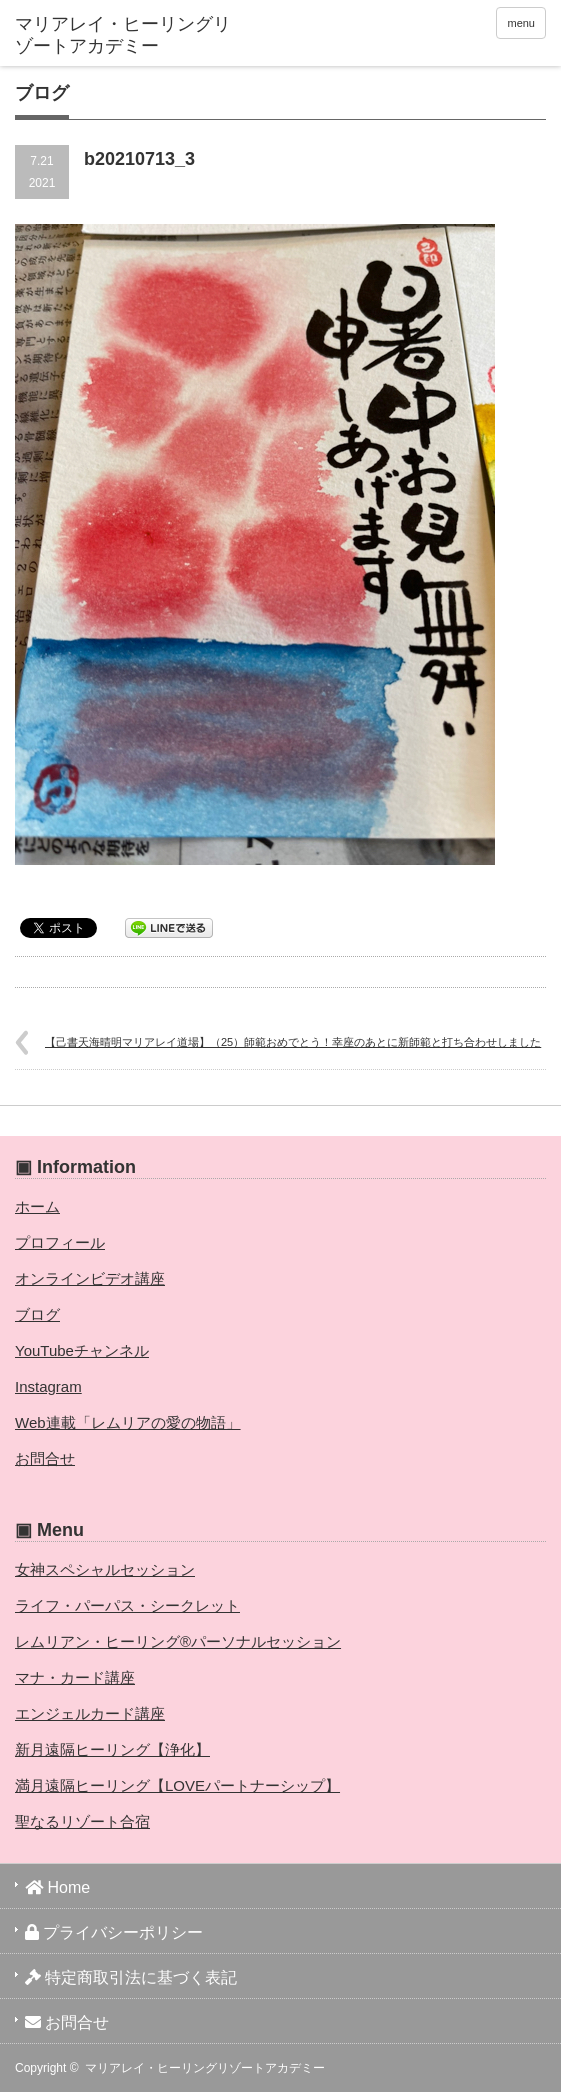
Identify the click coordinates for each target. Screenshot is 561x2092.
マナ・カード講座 (75, 1677)
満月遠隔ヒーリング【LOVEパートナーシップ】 (177, 1785)
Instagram (48, 1386)
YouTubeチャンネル (82, 1350)
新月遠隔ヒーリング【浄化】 (112, 1749)
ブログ (37, 1314)
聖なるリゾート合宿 (82, 1821)
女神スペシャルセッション (105, 1569)
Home (57, 1887)
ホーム (37, 1206)
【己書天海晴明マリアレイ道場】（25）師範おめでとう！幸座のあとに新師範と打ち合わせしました (293, 1042)
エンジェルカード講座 (90, 1713)
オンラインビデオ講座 (90, 1278)
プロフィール (60, 1242)
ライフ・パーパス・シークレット (127, 1605)
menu (521, 23)
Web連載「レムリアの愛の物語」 (128, 1422)
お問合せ (45, 1458)
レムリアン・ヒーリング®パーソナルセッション (178, 1641)
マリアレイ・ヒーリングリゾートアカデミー (205, 2068)
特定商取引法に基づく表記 (131, 1977)
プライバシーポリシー (114, 1932)
